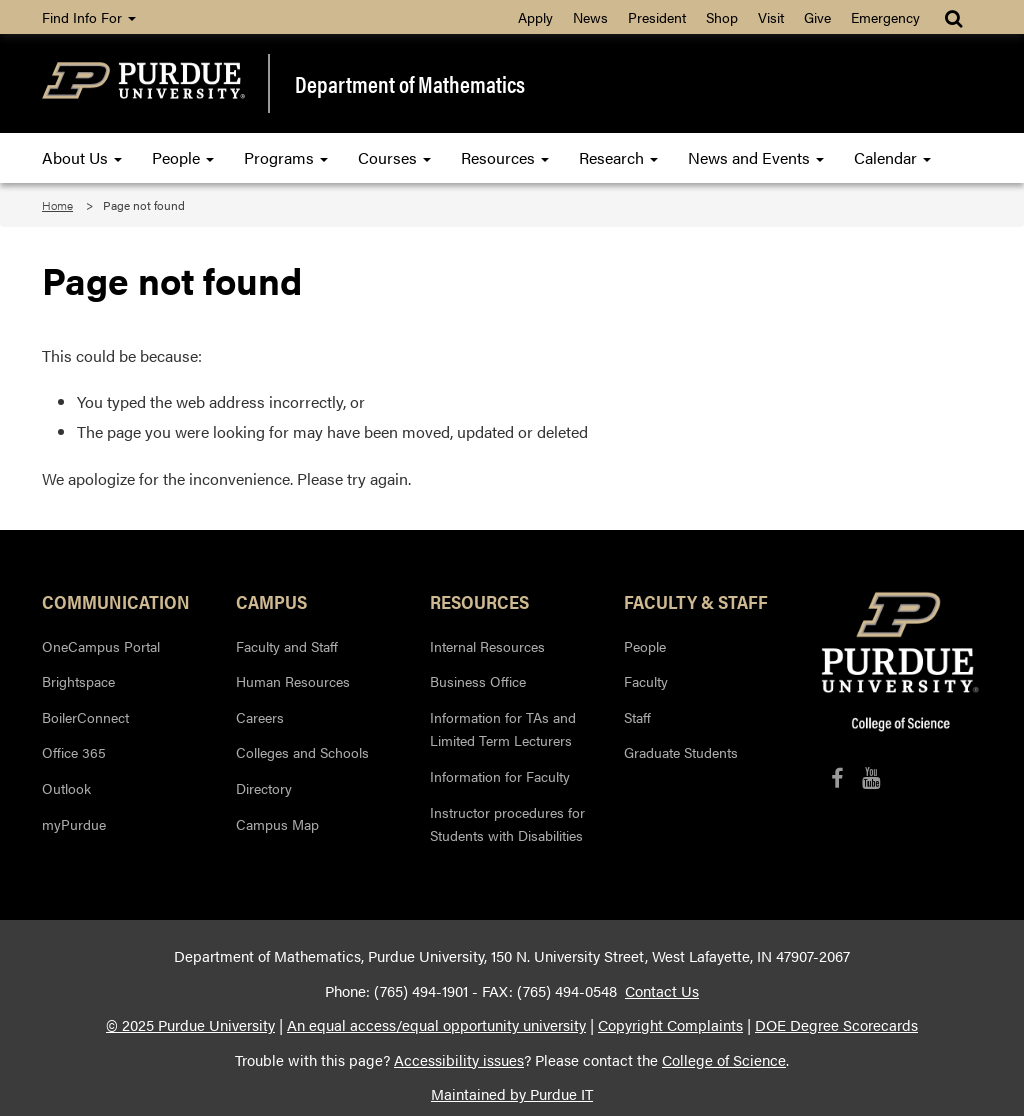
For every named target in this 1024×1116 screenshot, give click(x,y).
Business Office (478, 681)
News (590, 17)
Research (618, 157)
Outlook (66, 788)
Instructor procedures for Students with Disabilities (507, 824)
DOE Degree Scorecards (836, 1025)
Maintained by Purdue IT (512, 1094)
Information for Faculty (500, 776)
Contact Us (662, 991)
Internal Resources (487, 646)
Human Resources (293, 681)
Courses (394, 157)
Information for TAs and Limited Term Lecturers (503, 729)
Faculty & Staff (696, 601)
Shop (722, 17)
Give (817, 17)
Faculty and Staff (287, 646)
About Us (82, 157)
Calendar (892, 157)
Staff (637, 717)
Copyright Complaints (670, 1025)
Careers (260, 717)
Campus (271, 601)
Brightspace (78, 681)
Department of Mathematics (410, 83)
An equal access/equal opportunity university (436, 1025)
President (657, 17)
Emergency (885, 17)
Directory (264, 788)
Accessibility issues (459, 1060)
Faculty (646, 681)
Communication (116, 601)
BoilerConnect (85, 717)
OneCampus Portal (101, 646)
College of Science (724, 1060)
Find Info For (89, 17)
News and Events (756, 157)
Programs (286, 157)
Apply (535, 17)
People (183, 157)
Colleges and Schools (302, 752)
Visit (771, 17)
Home (57, 205)
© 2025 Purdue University (190, 1025)
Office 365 (74, 752)
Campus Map (277, 824)
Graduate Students (681, 752)
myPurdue (74, 824)
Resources (505, 157)
